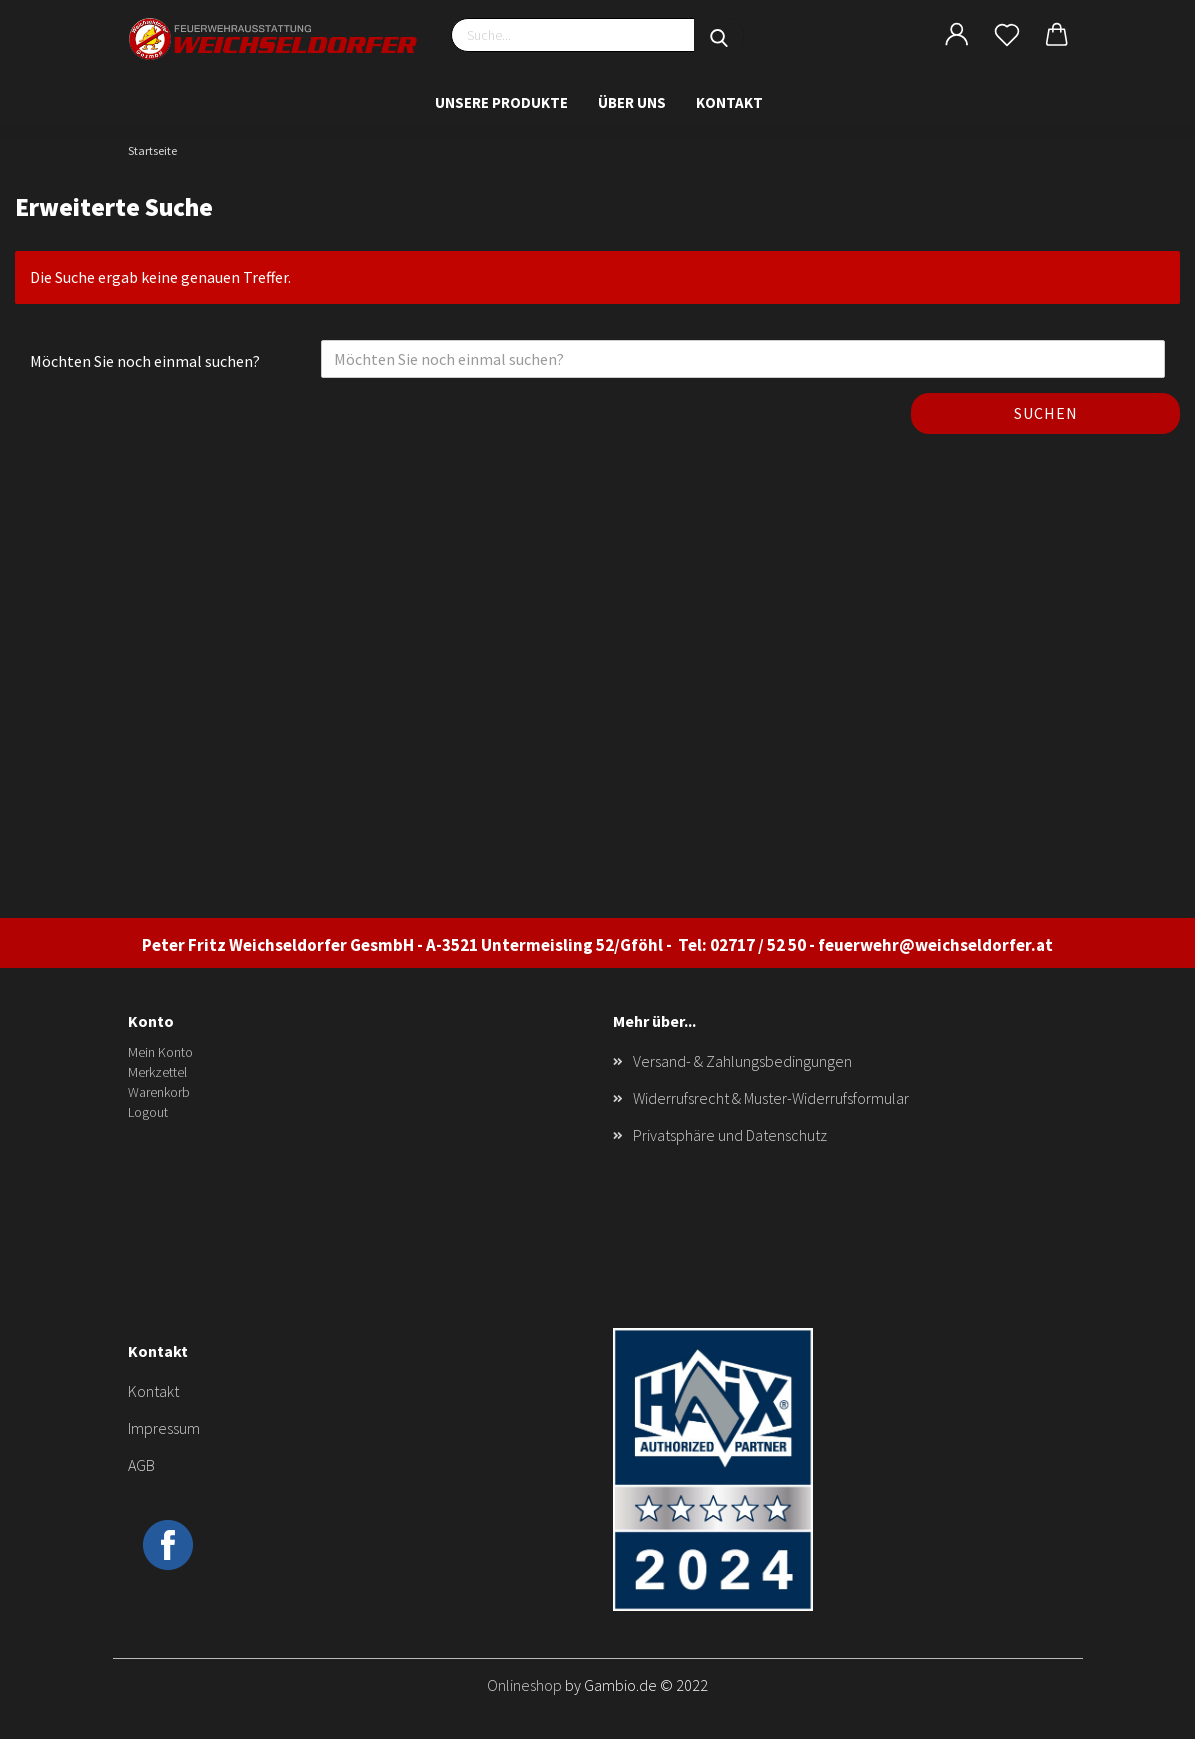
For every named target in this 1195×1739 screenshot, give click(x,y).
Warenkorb (159, 1092)
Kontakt (729, 102)
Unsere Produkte (501, 102)
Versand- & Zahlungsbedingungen (742, 1061)
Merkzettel (157, 1072)
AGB (141, 1465)
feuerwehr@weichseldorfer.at (935, 945)
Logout (148, 1112)
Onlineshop (524, 1685)
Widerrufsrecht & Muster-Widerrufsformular (771, 1098)
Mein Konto (160, 1052)
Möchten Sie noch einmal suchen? (145, 361)
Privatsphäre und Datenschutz (730, 1135)
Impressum (164, 1428)
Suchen (1046, 413)
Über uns (632, 102)
